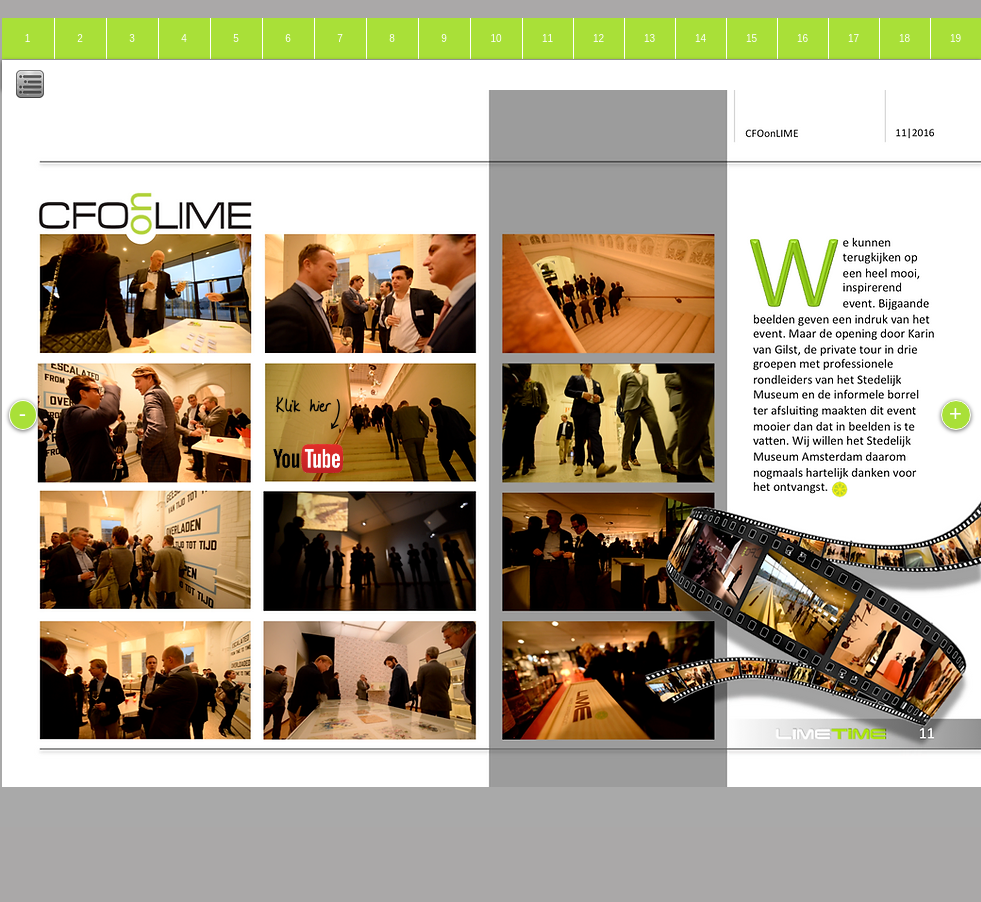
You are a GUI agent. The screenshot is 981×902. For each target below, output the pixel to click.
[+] (956, 415)
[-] (23, 415)
